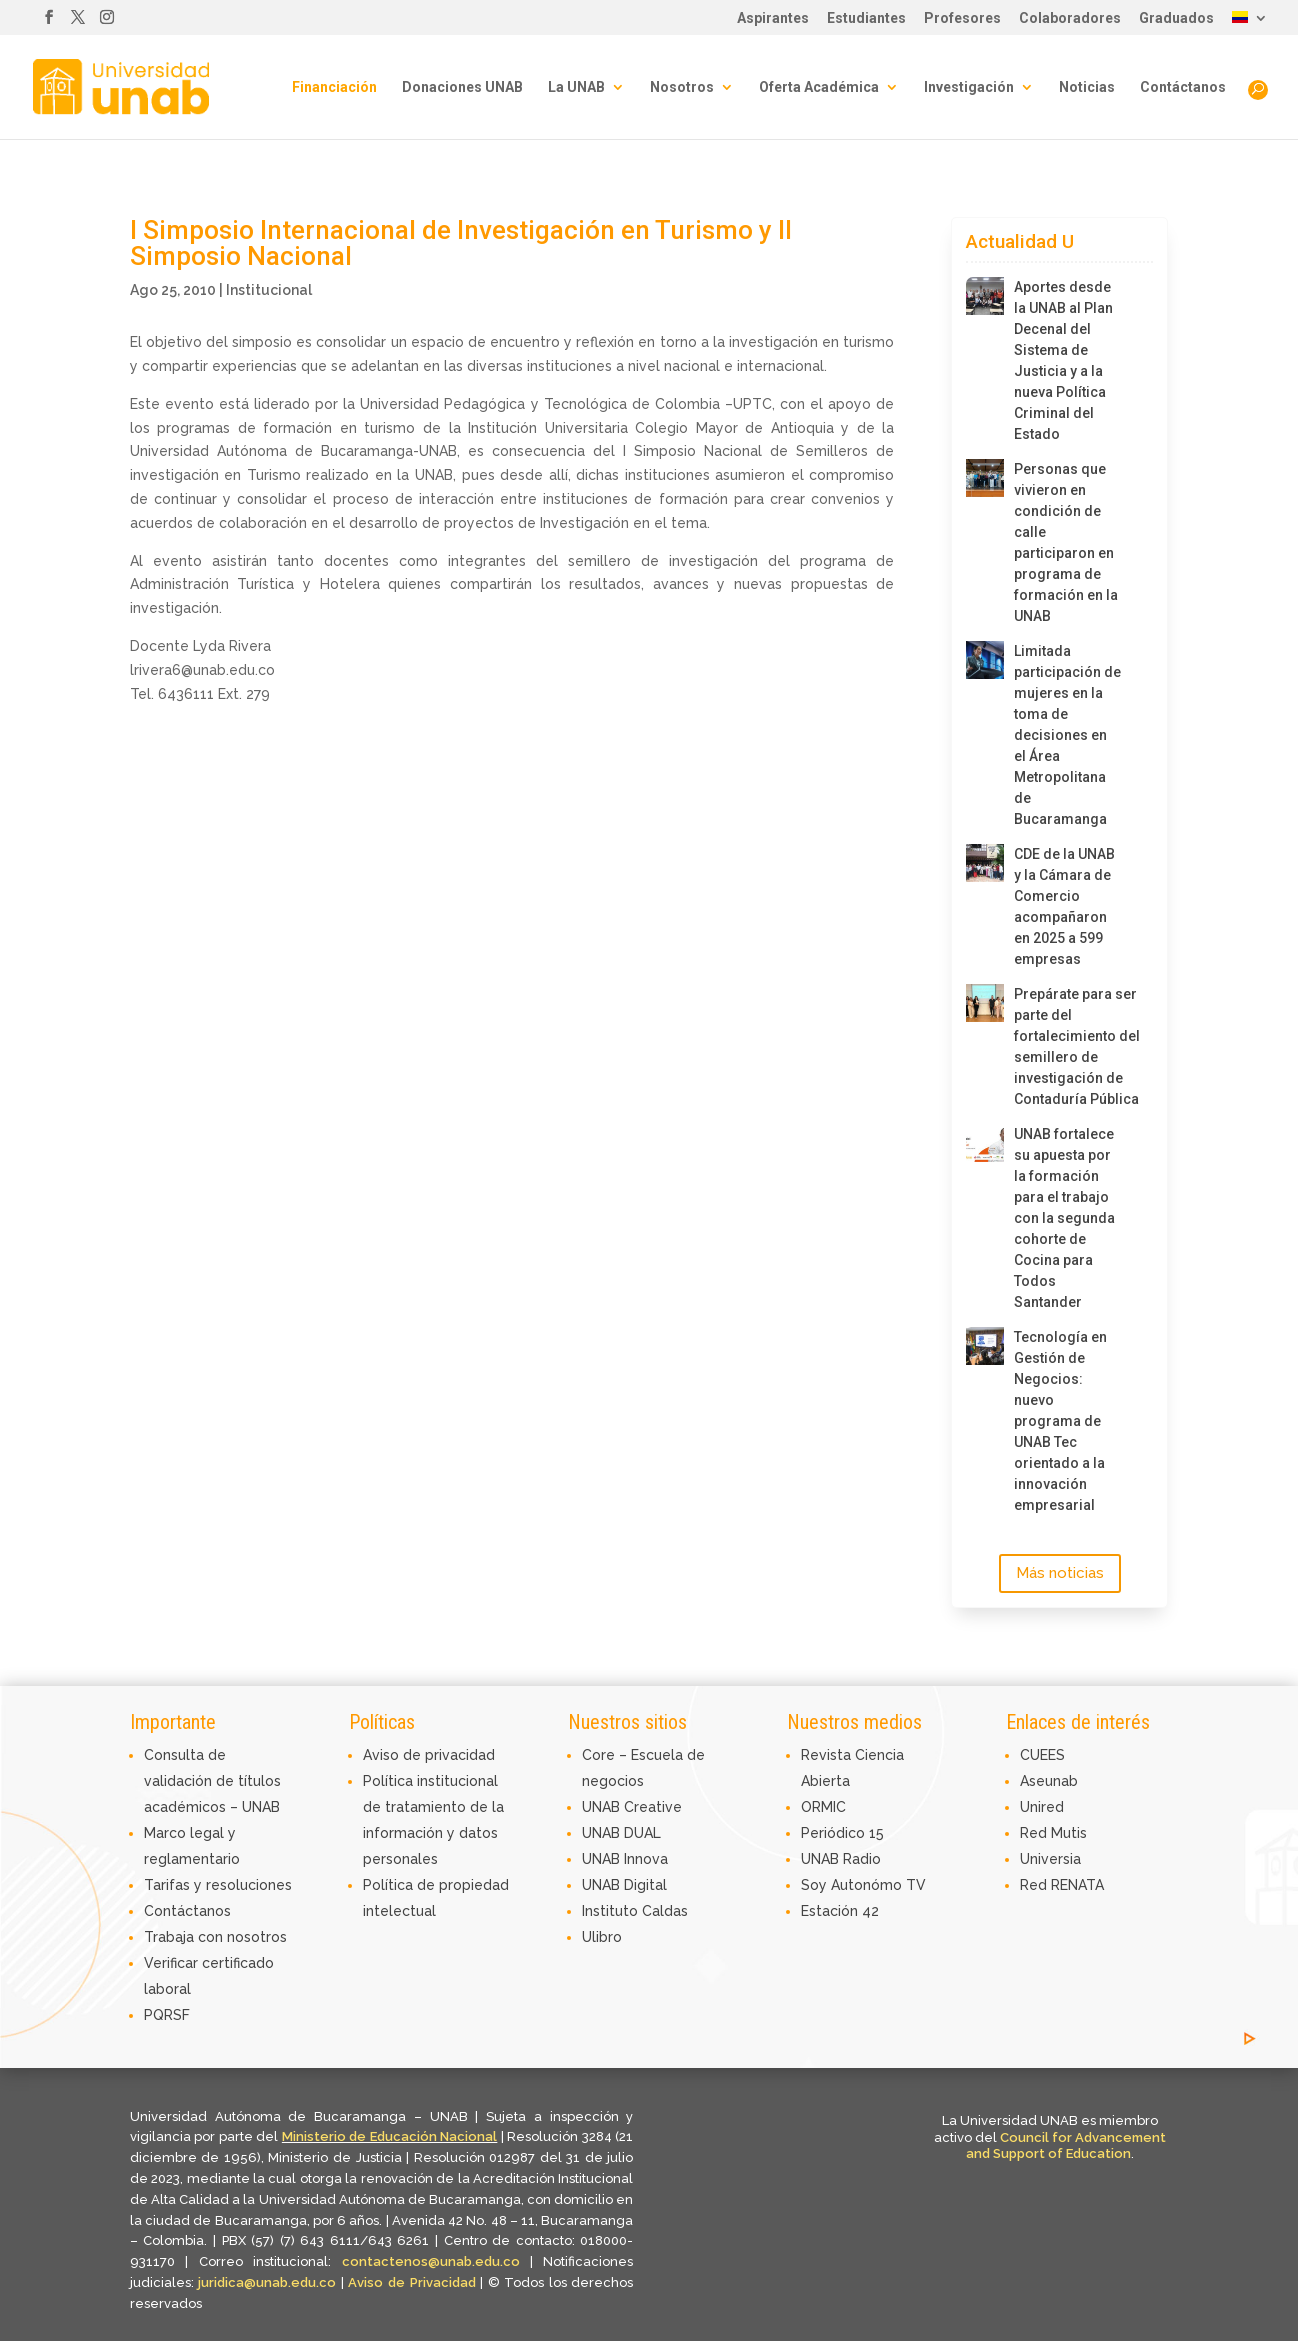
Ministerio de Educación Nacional (390, 2136)
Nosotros (682, 87)
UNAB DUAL (621, 1833)
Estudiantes (866, 18)
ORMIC (823, 1807)
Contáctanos (1183, 87)
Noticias (1087, 87)
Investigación (969, 87)
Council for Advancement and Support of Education (1066, 2146)
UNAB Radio (841, 1859)
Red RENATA (1062, 1885)
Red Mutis (1053, 1833)
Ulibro (602, 1937)
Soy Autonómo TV (863, 1885)
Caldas (665, 1911)
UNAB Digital (624, 1885)
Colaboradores (1070, 18)
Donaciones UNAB (462, 87)
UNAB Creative (632, 1807)
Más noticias (1060, 1573)
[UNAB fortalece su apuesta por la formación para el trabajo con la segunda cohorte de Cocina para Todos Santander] (985, 1143)
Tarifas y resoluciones (218, 1885)
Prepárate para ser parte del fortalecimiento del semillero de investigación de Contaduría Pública (1068, 1046)
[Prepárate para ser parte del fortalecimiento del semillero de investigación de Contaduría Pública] (985, 1003)
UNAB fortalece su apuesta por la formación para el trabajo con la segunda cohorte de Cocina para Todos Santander (1064, 1218)
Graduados (1176, 18)
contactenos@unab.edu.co (431, 2261)
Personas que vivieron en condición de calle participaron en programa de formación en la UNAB (1066, 542)
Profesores (962, 18)
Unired (1042, 1807)
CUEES (1042, 1755)
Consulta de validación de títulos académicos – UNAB (212, 1781)
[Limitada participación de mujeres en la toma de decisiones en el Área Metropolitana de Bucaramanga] (985, 660)
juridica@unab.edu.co (267, 2282)
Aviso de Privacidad (414, 2282)
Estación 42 (840, 1911)
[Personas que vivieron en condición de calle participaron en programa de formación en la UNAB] (985, 478)
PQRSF (167, 2015)
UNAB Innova (625, 1859)
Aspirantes (773, 18)
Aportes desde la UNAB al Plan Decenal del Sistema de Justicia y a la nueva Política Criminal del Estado (1063, 360)
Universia (1050, 1859)
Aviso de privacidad (429, 1755)
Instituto (612, 1911)
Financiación (334, 87)
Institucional (269, 290)
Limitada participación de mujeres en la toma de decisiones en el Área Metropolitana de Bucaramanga (1067, 735)
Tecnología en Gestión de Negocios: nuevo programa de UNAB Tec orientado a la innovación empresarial (1060, 1421)
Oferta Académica (819, 87)
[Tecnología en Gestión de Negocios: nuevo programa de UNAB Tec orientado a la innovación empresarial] (985, 1346)
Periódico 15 (842, 1833)
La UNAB (576, 87)
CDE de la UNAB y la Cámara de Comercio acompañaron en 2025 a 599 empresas (1064, 906)
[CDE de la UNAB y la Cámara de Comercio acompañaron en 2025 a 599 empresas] (985, 863)
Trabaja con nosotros (215, 1937)
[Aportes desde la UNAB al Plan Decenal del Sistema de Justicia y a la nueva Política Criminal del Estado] (985, 296)
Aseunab (1049, 1781)
